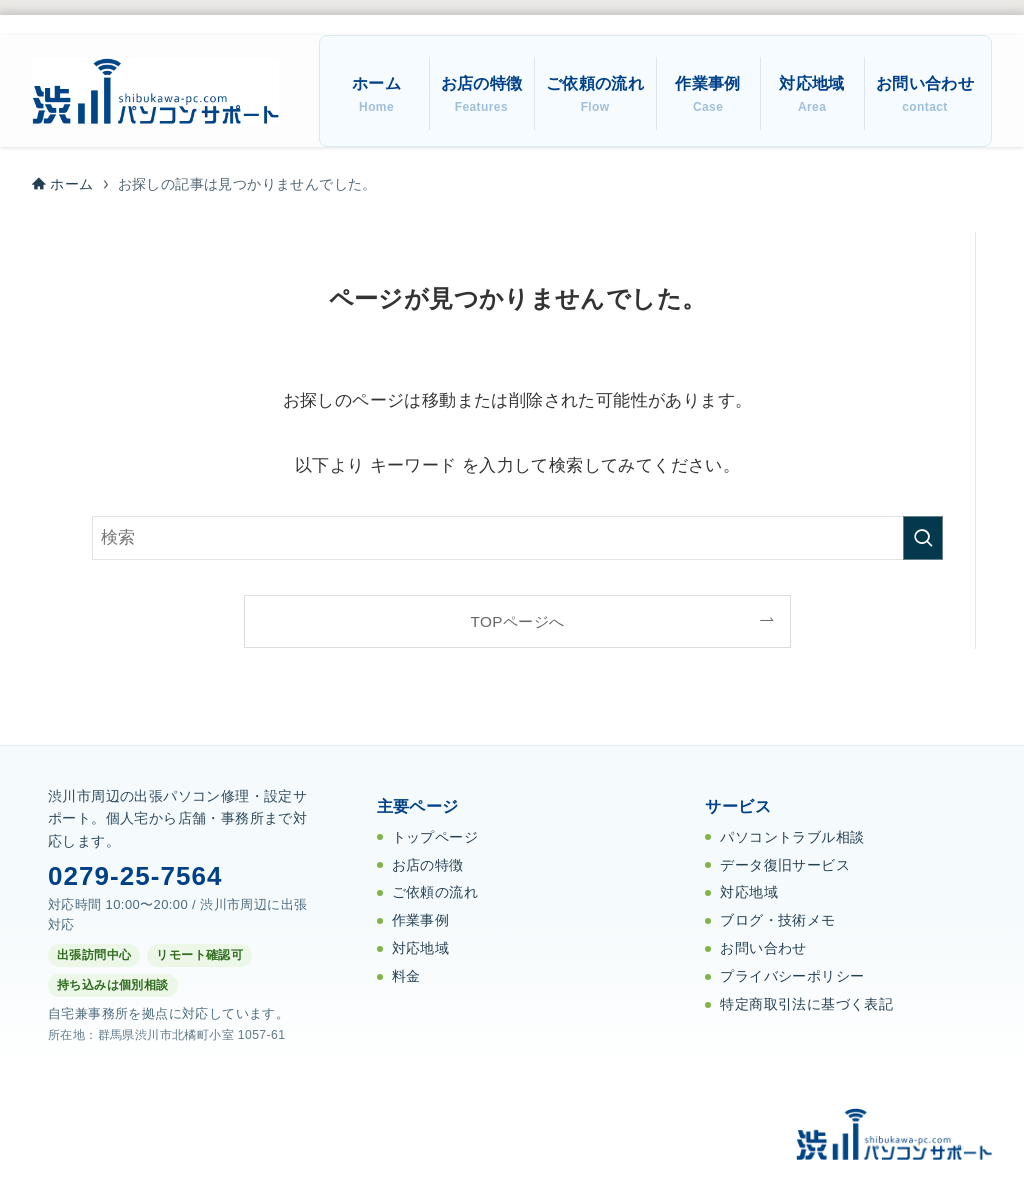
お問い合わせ (763, 948)
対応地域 (421, 948)
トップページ (435, 837)
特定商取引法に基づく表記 (806, 1004)
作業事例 (421, 920)
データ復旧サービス (785, 865)
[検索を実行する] (923, 538)
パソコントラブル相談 (792, 837)
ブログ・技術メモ (777, 920)
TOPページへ (518, 621)
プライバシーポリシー (792, 976)
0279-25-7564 (135, 876)
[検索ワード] (517, 538)
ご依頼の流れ (435, 892)
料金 (406, 976)
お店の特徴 (428, 865)
